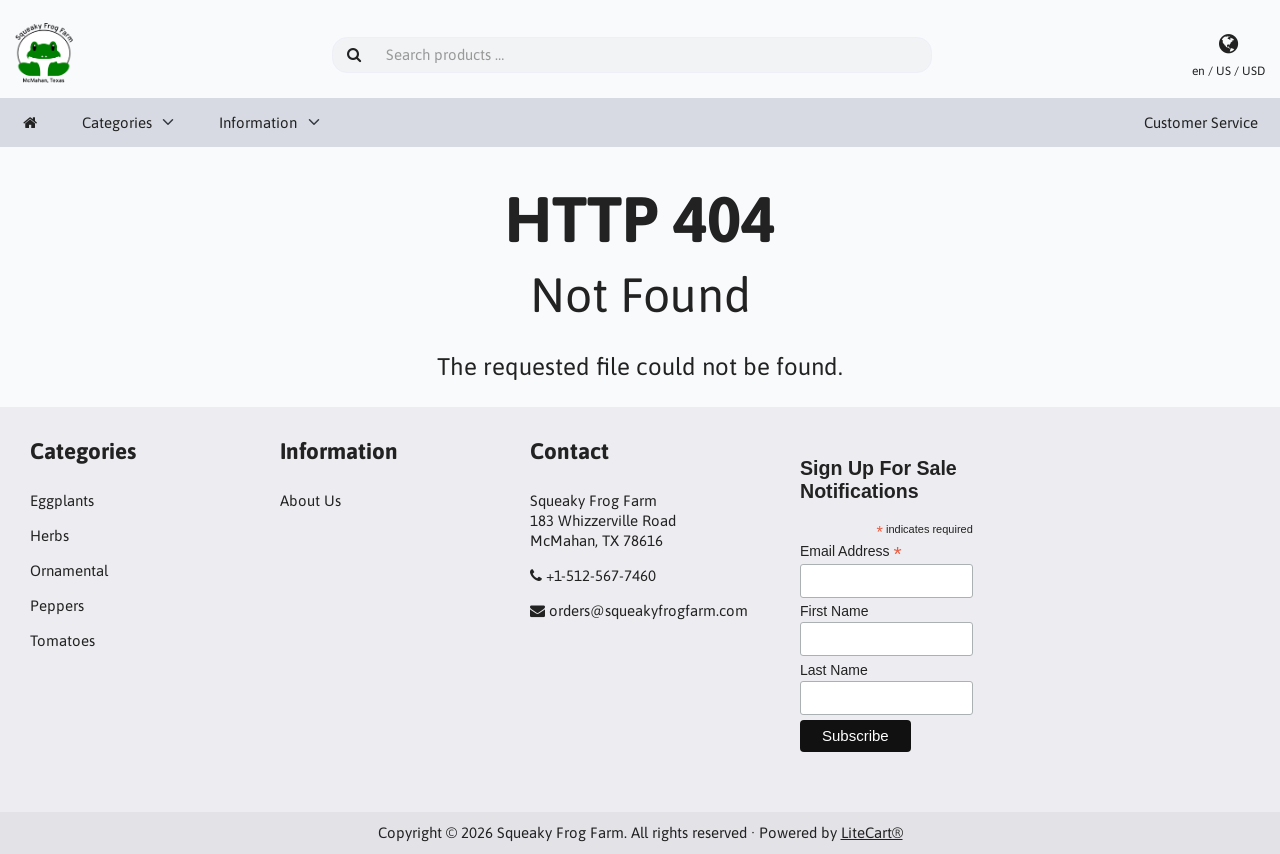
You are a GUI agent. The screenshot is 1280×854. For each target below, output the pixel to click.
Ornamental (69, 570)
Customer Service (1201, 122)
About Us (310, 500)
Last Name (834, 670)
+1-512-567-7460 (601, 575)
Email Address (851, 551)
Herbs (49, 535)
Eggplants (62, 500)
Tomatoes (62, 640)
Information (258, 122)
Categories (117, 122)
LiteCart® (872, 832)
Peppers (57, 605)
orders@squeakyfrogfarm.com (648, 610)
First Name (834, 611)
